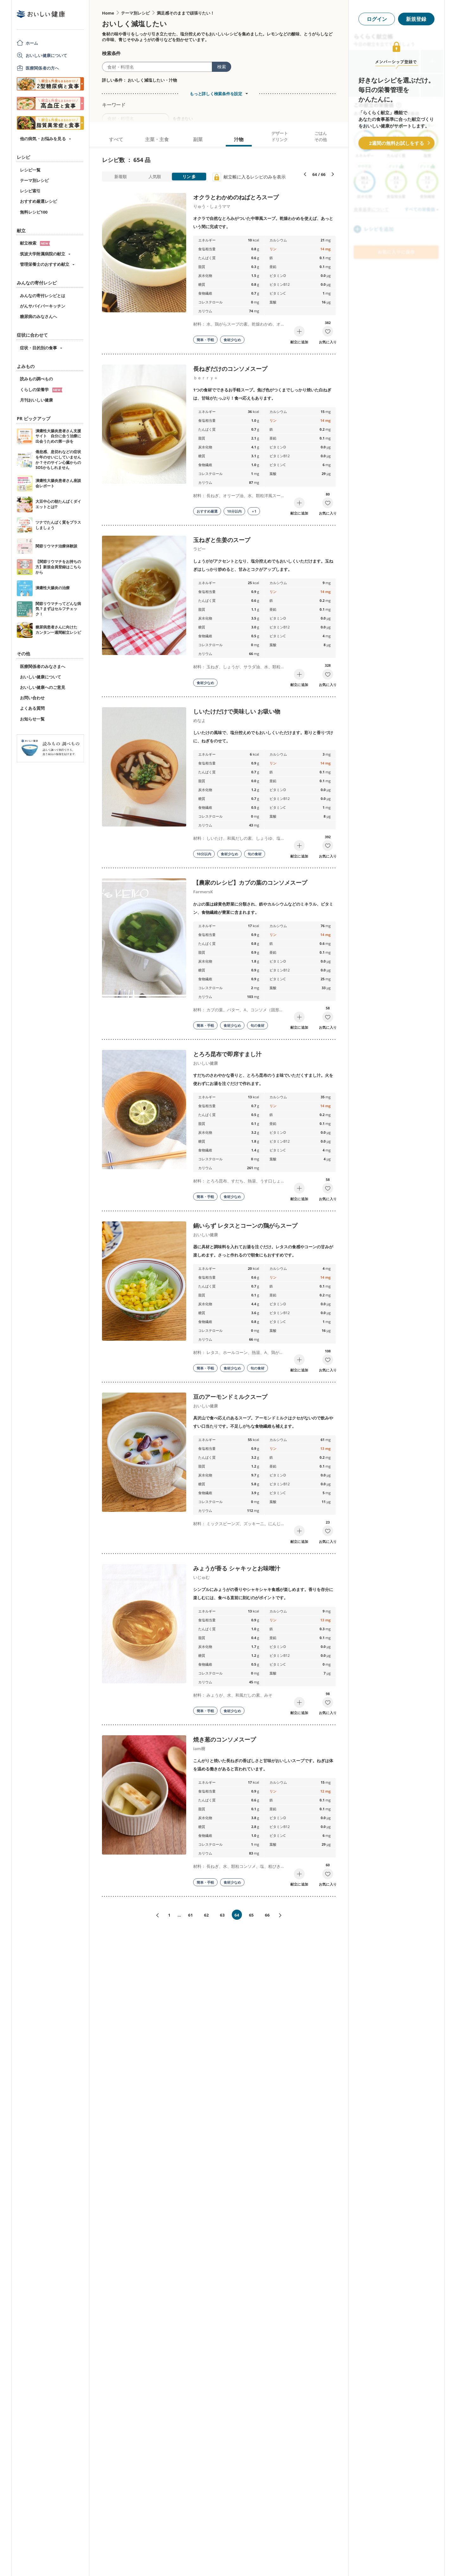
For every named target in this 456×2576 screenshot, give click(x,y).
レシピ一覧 (30, 170)
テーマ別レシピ (34, 180)
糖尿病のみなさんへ (38, 316)
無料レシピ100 (34, 212)
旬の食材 (255, 853)
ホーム (32, 43)
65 (251, 1915)
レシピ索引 (30, 191)
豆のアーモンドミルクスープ (230, 1396)
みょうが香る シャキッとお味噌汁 (236, 1568)
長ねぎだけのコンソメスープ (230, 368)
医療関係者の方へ (42, 68)
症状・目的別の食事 (38, 348)
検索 (221, 67)
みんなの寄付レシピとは (42, 295)
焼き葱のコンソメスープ (224, 1739)
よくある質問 (32, 708)
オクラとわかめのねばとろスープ (236, 197)
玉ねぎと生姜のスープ (221, 540)
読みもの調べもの (36, 379)
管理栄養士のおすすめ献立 (44, 264)
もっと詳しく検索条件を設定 (216, 94)
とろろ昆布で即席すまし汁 (227, 1054)
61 (190, 1915)
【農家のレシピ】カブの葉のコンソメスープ (250, 882)
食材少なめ (232, 339)
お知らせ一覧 (32, 719)
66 (267, 1915)
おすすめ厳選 (207, 511)
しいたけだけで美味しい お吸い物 (236, 711)
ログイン (377, 19)
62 (206, 1915)
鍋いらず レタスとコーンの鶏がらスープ (245, 1225)
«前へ (155, 1915)
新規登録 (416, 19)
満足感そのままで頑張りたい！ (185, 13)
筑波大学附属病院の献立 (42, 254)
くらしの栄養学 (41, 389)
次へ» (283, 1915)
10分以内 (234, 511)
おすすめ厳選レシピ (38, 201)
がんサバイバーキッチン (42, 306)
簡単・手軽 (205, 339)
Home (108, 13)
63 (222, 1915)
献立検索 (35, 243)
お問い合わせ (32, 698)
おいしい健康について (46, 55)
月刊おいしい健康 (36, 400)
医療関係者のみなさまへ (42, 666)
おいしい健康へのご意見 (42, 687)
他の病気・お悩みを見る (43, 138)
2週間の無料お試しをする (396, 143)
